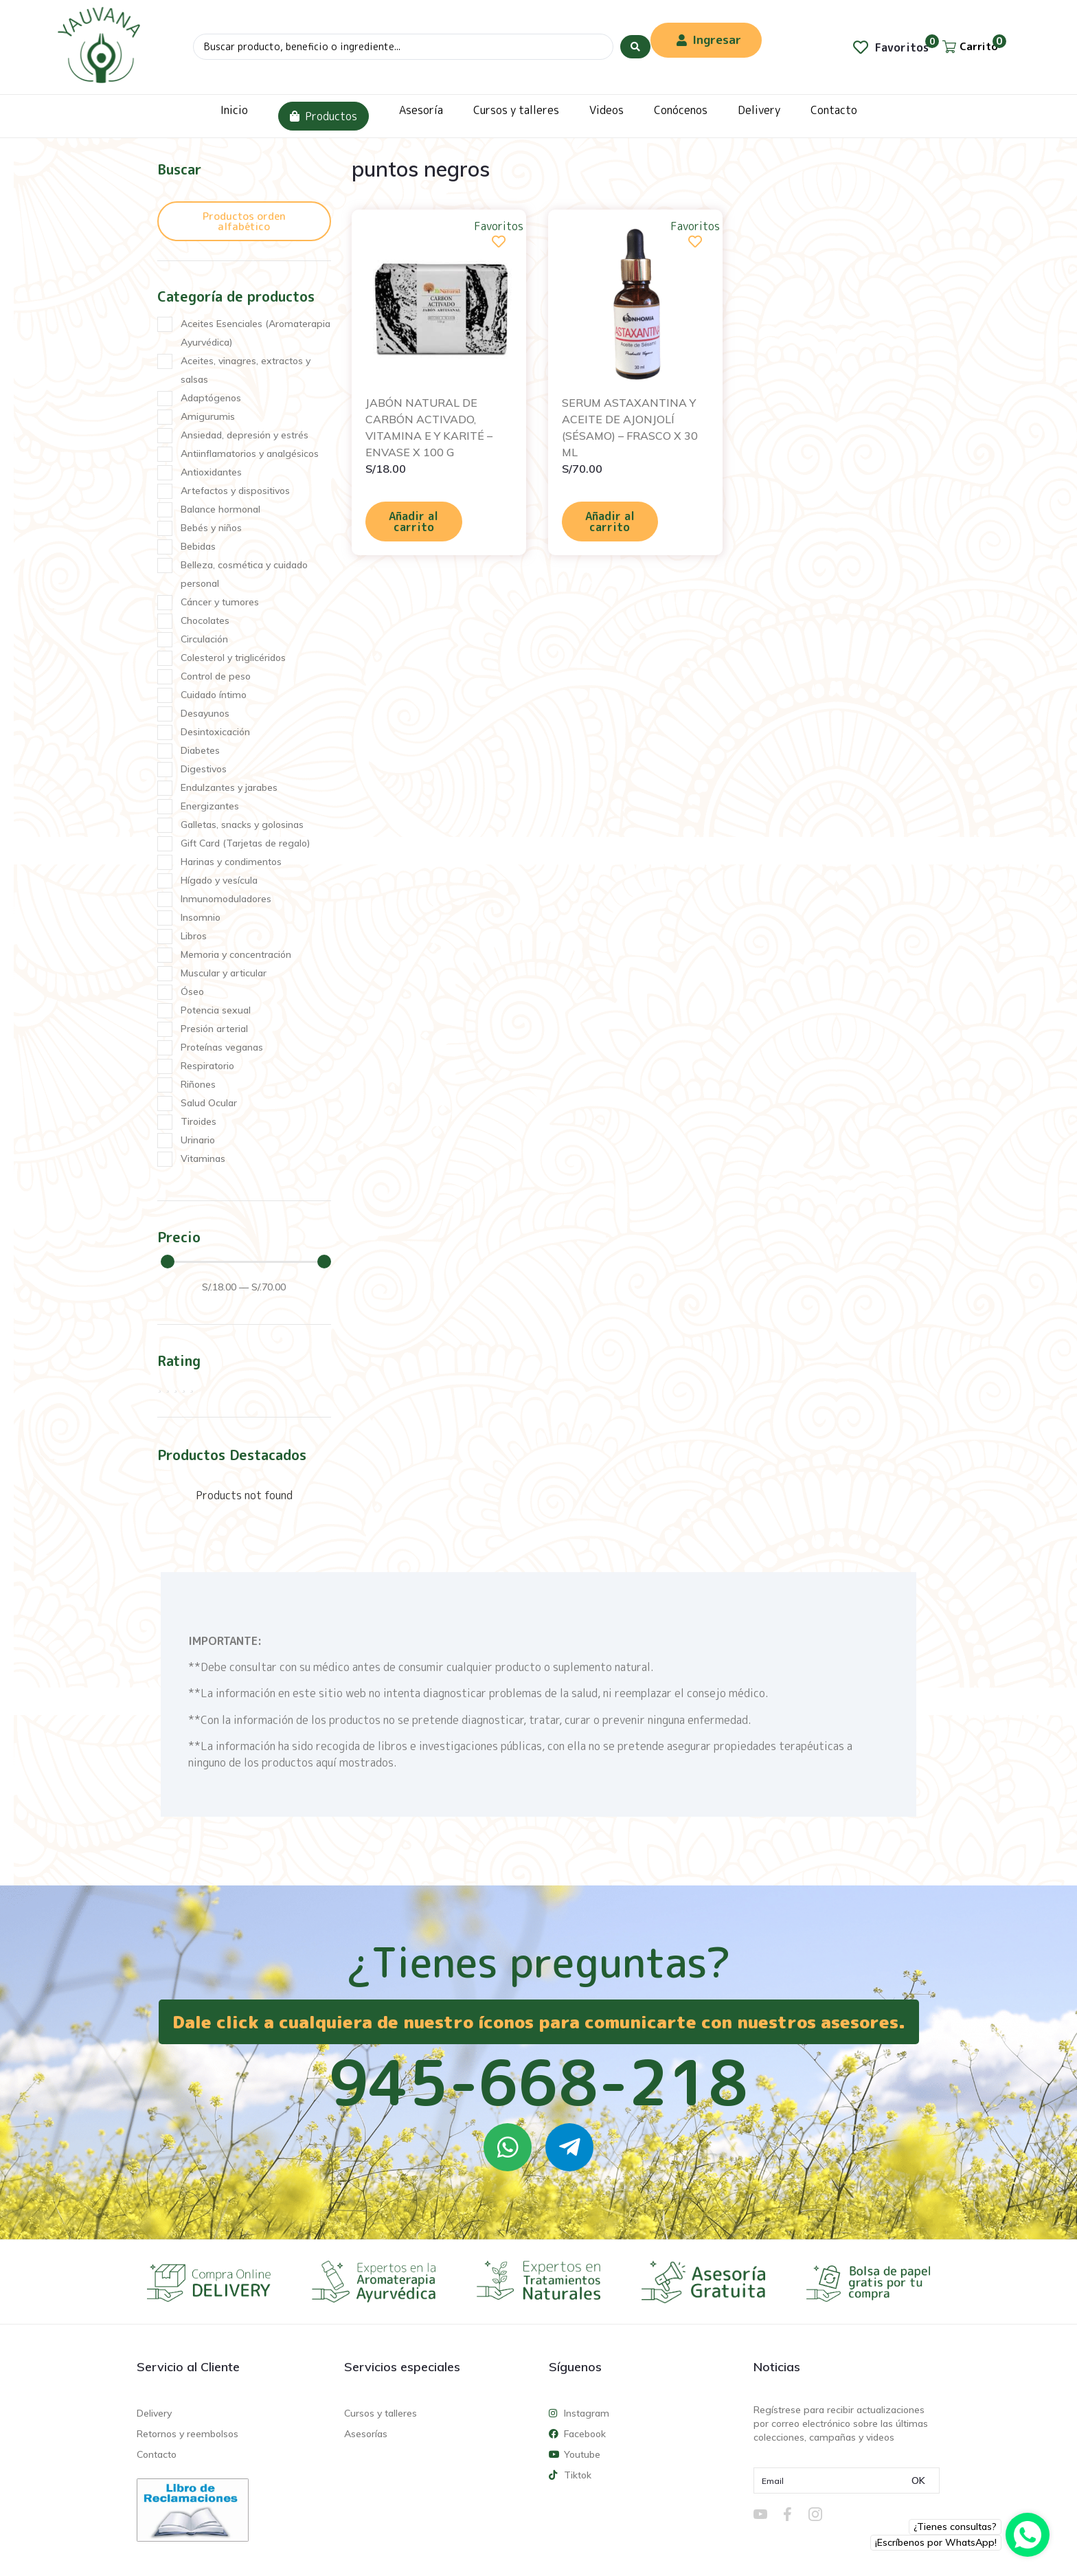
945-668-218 (538, 2082)
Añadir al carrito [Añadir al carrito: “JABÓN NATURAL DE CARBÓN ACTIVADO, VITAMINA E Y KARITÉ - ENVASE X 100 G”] (413, 521)
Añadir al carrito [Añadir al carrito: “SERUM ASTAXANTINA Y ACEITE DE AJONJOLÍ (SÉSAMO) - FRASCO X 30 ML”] (610, 521)
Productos (323, 116)
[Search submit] (635, 46)
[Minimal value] (246, 1261)
